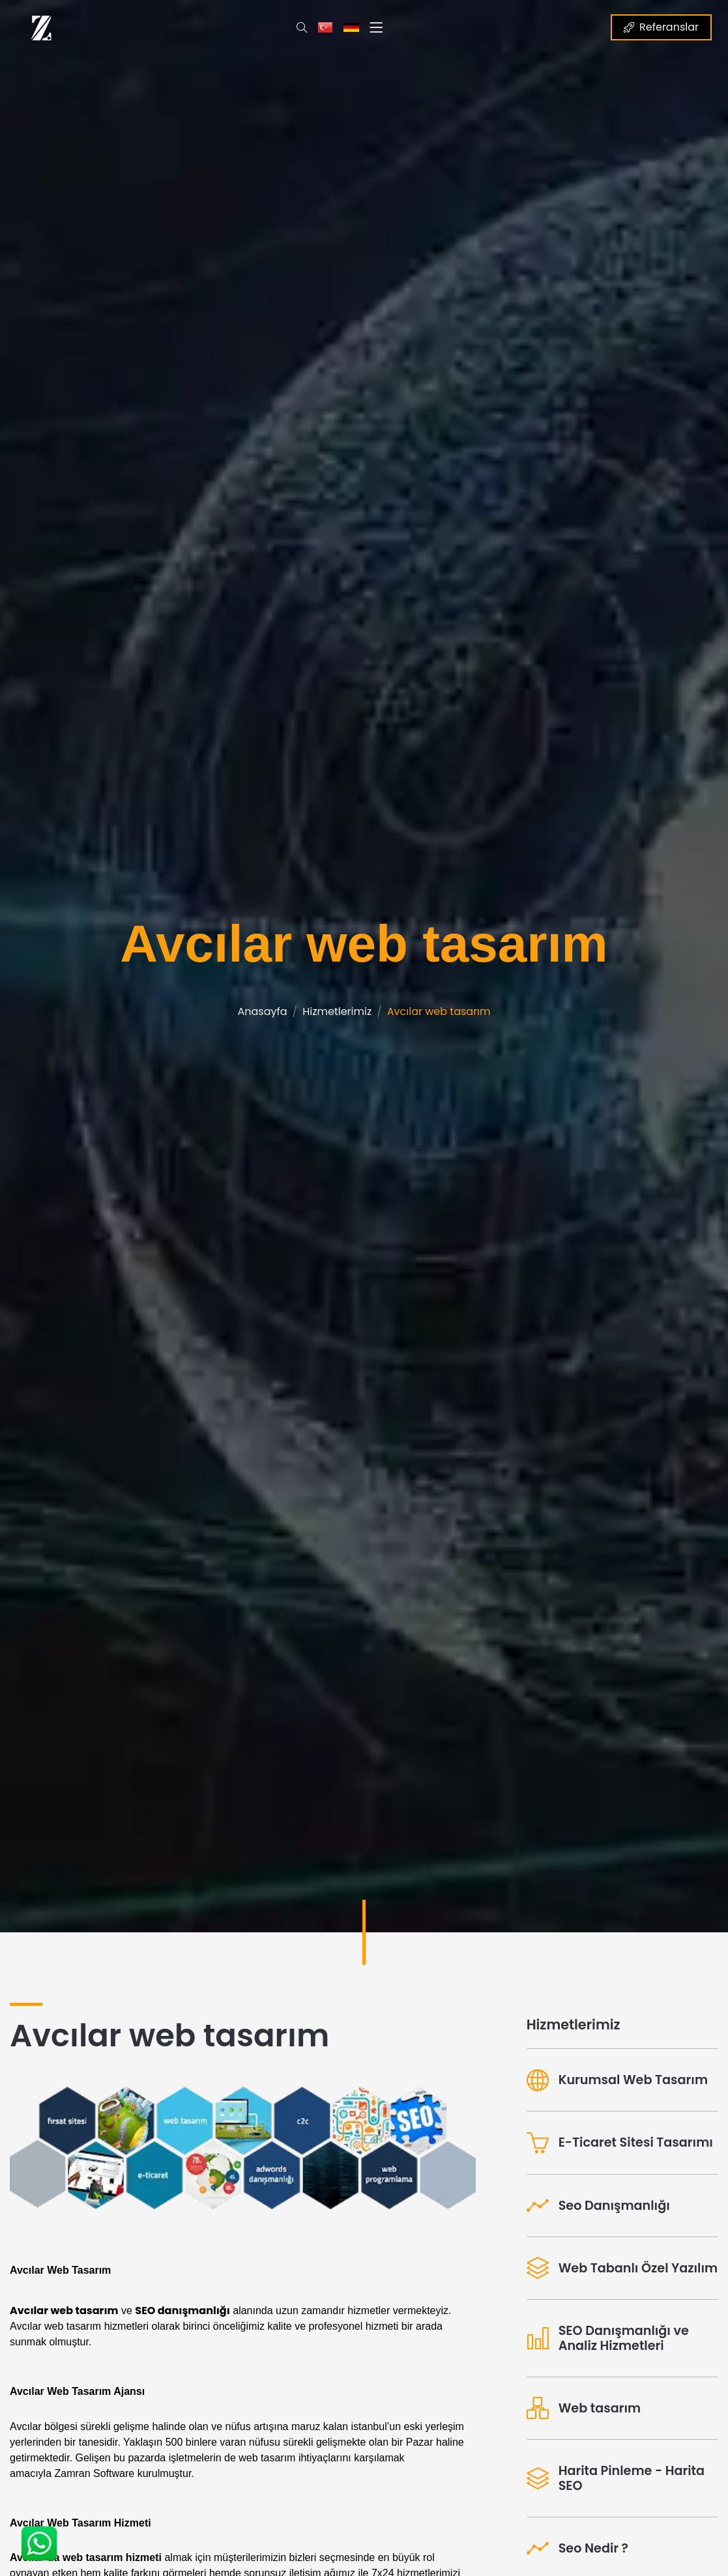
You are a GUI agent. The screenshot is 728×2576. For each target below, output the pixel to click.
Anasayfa (262, 1011)
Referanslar (661, 27)
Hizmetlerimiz (336, 1011)
